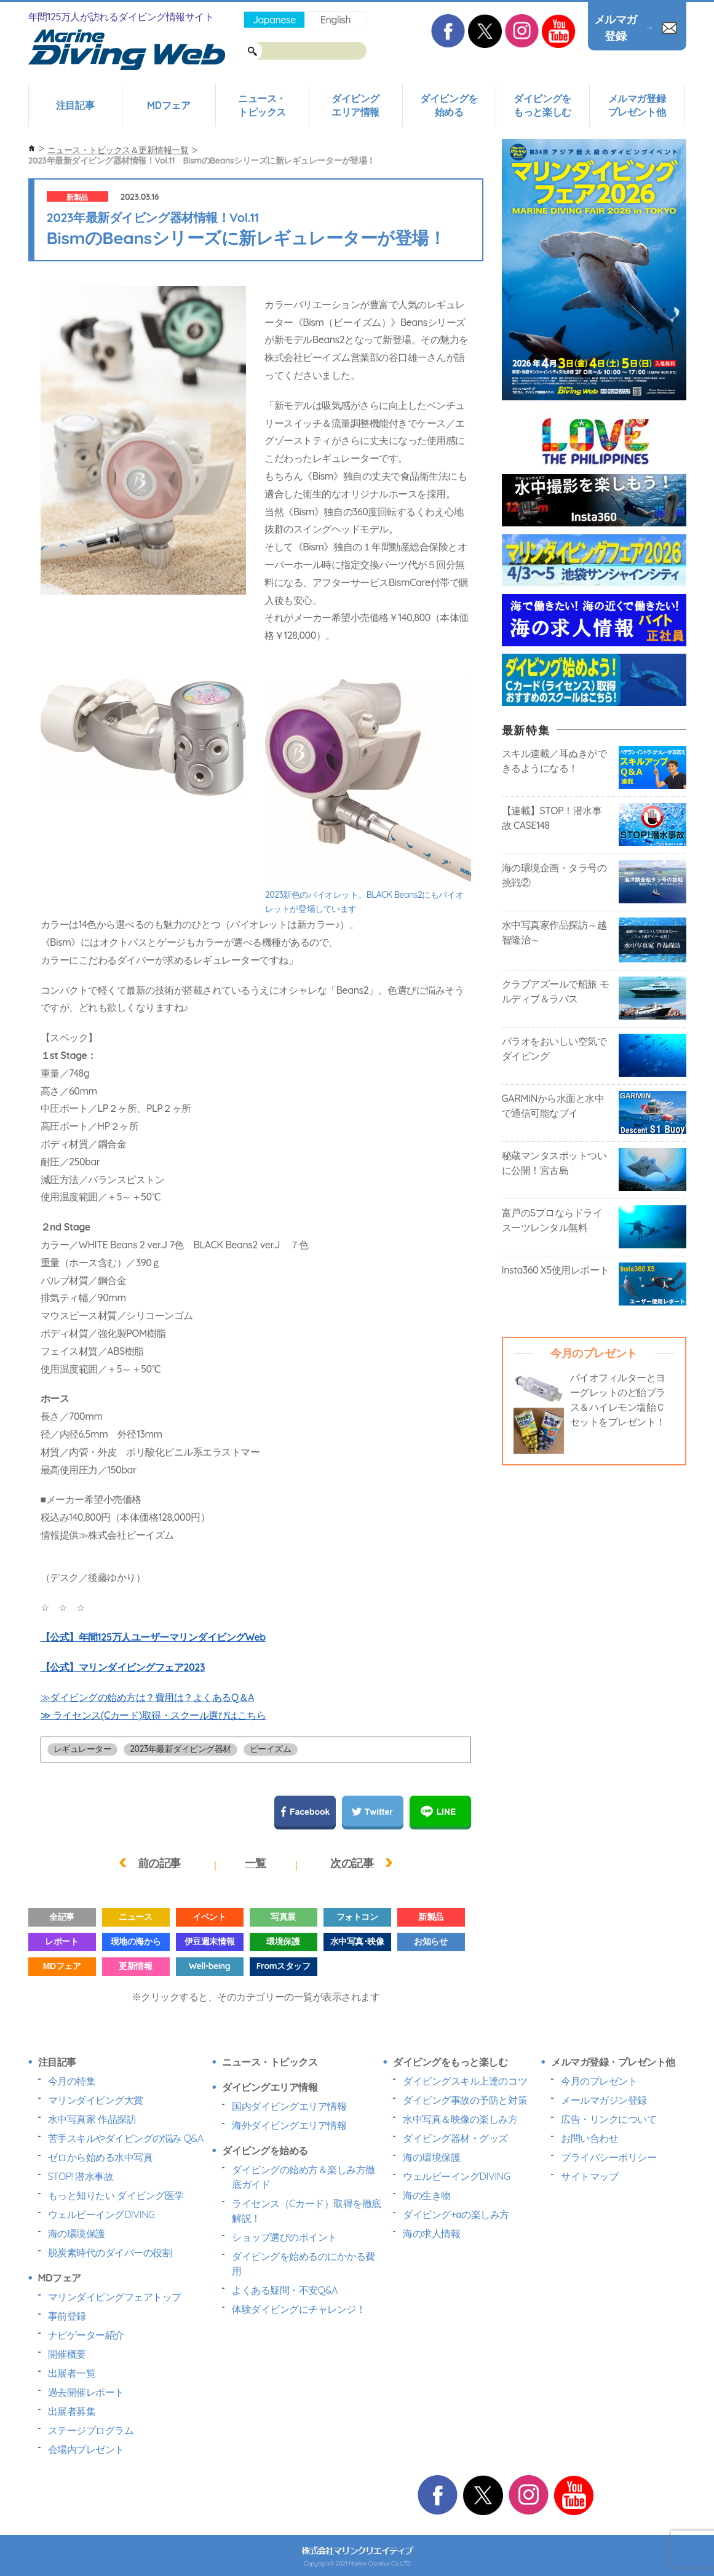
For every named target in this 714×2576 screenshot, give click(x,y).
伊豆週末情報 (209, 1941)
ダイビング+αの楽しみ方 (456, 2214)
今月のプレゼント (599, 2081)
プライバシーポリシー (608, 2157)
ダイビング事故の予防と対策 (465, 2100)
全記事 (61, 1916)
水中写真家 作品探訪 (92, 2119)
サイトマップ (589, 2176)
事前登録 (67, 2316)
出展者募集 (72, 2411)
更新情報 (135, 1966)
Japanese (274, 20)
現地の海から (136, 1941)
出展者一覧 (72, 2373)
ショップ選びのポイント (284, 2237)
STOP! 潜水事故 (81, 2176)
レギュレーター (83, 1748)
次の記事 (351, 1863)
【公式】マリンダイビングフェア (123, 1667)
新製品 (77, 197)
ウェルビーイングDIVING (101, 2214)
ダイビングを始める (448, 105)
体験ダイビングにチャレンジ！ (298, 2309)
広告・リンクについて (608, 2119)
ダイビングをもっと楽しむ (542, 105)
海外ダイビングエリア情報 (289, 2125)
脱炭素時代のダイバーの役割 (110, 2252)
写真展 (283, 1916)
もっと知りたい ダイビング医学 (116, 2195)
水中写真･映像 (357, 1941)
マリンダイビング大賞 (95, 2100)
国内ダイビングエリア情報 (289, 2106)
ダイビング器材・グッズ (455, 2138)
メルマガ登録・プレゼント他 (613, 2062)
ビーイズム (271, 1748)
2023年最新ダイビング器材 (180, 1748)
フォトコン (357, 1916)
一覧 (255, 1863)
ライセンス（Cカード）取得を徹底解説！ (306, 2210)
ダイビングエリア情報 (355, 105)
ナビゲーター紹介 (86, 2335)
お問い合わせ (589, 2138)
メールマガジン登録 (604, 2100)
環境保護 (282, 1941)
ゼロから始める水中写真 (100, 2157)
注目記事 (75, 105)
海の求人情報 (431, 2233)
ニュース (135, 1916)
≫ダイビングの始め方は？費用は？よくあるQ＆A (148, 1697)
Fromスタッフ (283, 1966)
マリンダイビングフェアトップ (114, 2297)
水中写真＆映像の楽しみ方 (460, 2119)
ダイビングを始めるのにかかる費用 (303, 2263)
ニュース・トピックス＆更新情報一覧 (118, 150)
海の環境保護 (76, 2233)
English (335, 20)
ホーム (31, 148)
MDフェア (168, 105)
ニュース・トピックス (262, 105)
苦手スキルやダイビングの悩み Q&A (126, 2138)
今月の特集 (72, 2081)
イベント (209, 1916)
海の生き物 (427, 2195)
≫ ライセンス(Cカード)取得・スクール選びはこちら (153, 1715)
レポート (61, 1941)
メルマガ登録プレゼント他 (636, 105)
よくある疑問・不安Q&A (285, 2290)
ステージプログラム (91, 2430)
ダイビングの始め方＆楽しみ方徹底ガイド (303, 2176)
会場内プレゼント (86, 2449)
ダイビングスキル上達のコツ (465, 2081)
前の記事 (159, 1863)
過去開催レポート (86, 2392)
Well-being (209, 1966)
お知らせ (430, 1941)
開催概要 (67, 2354)
